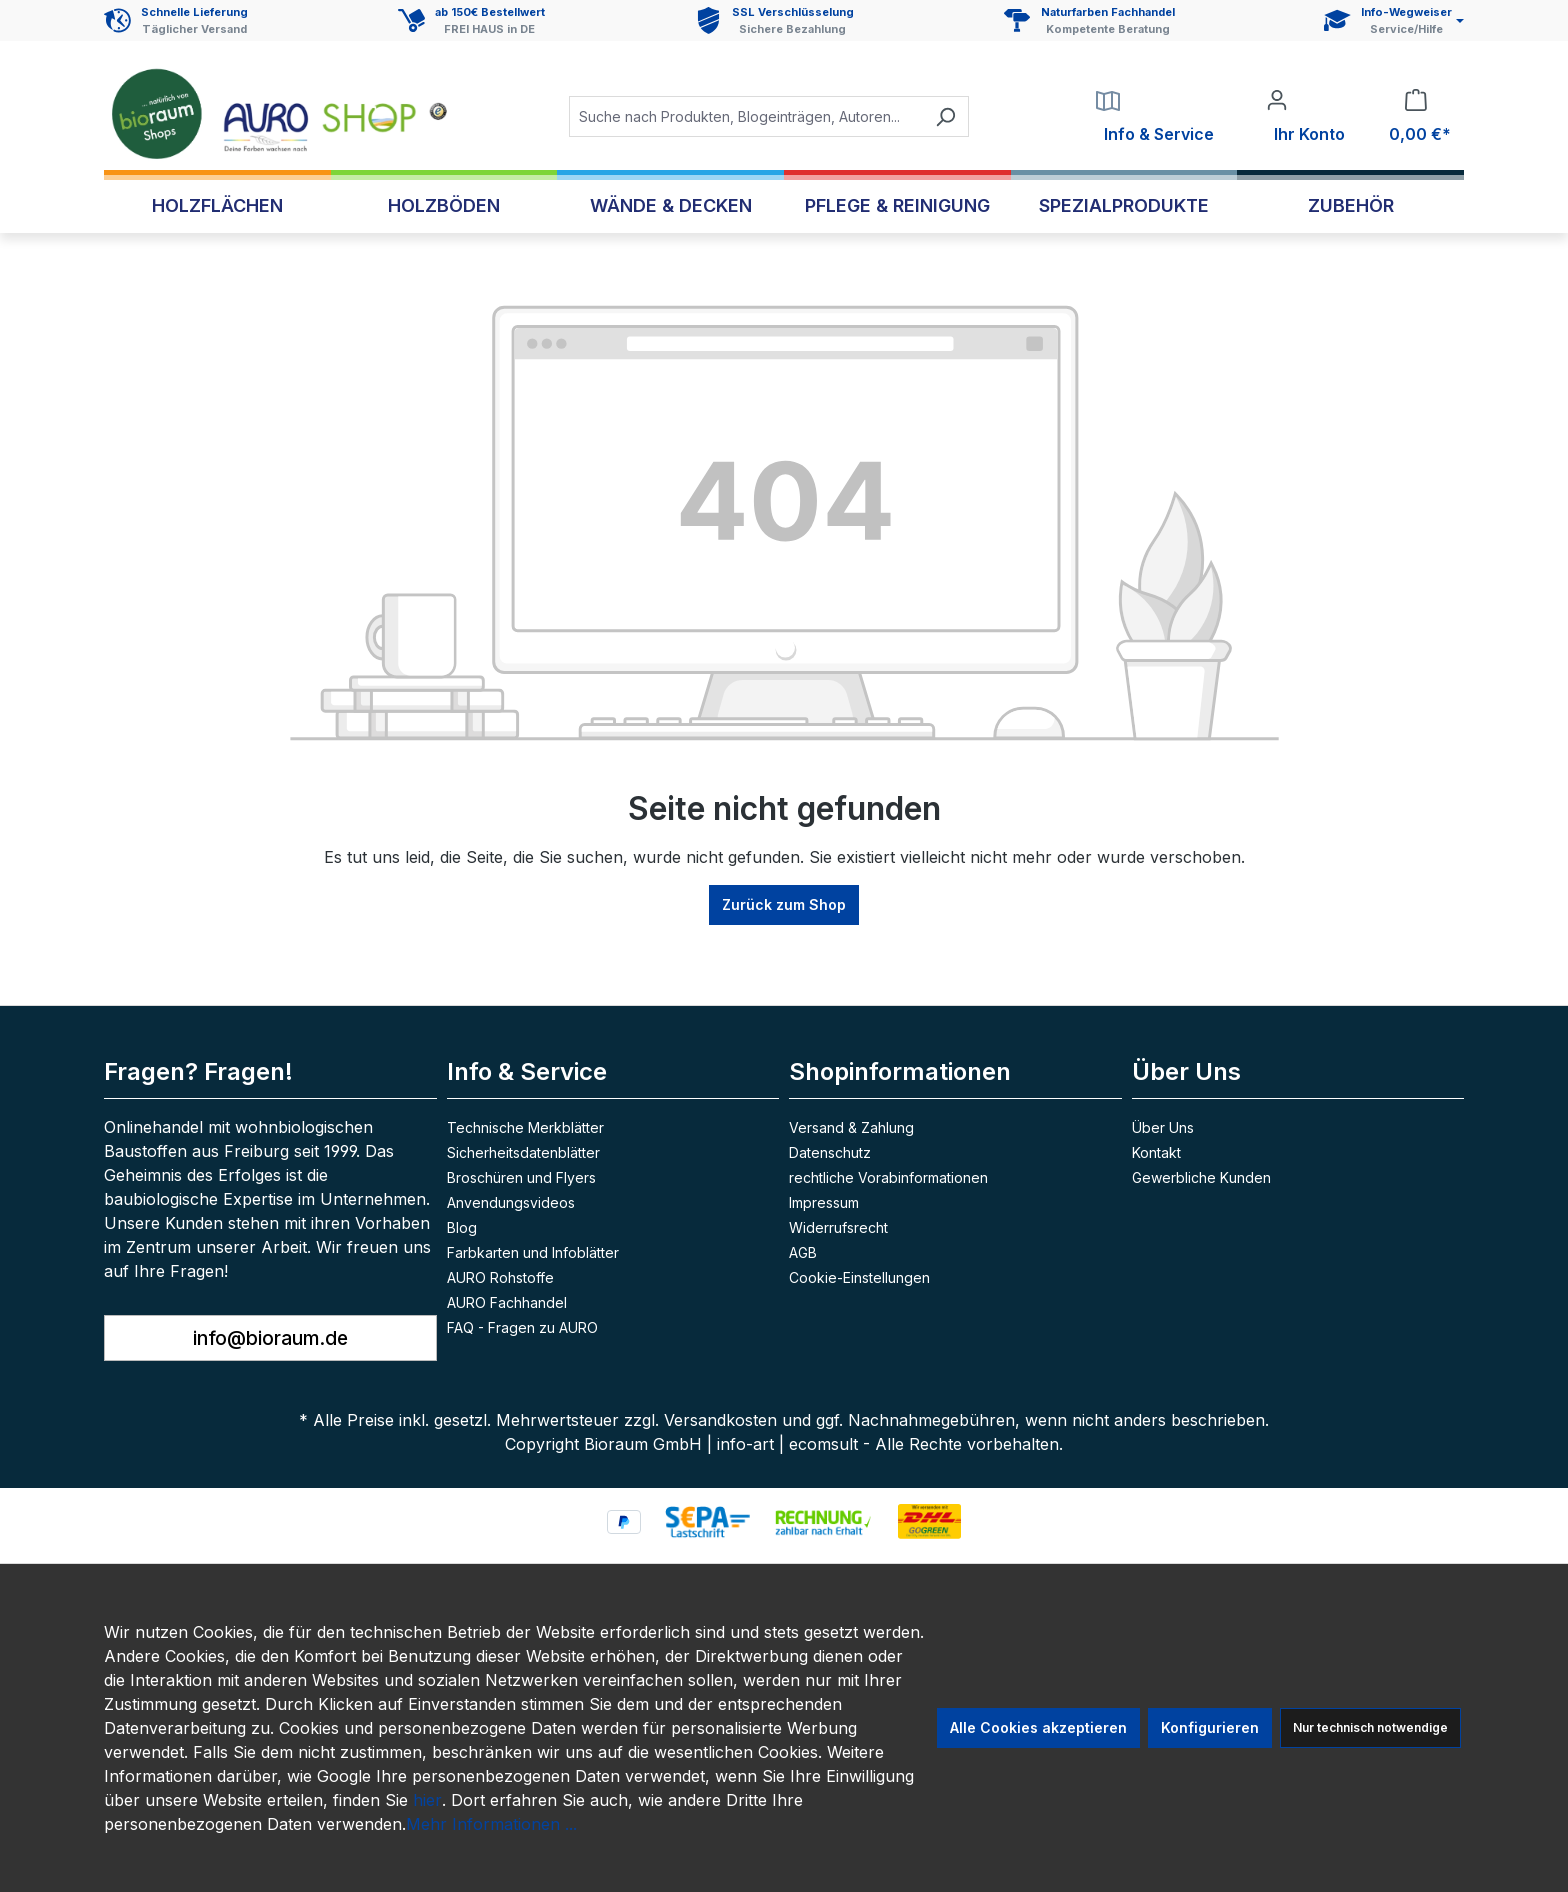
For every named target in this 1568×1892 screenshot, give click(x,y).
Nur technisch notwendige (1370, 1727)
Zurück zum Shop (784, 904)
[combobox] (746, 116)
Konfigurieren (1210, 1727)
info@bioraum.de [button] (270, 1338)
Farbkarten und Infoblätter (533, 1252)
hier (427, 1800)
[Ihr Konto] (1305, 117)
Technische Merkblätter (525, 1127)
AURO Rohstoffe (500, 1277)
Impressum (824, 1202)
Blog (462, 1227)
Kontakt (1156, 1152)
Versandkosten (720, 1420)
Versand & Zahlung (851, 1127)
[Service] (1155, 117)
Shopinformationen (900, 1071)
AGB (803, 1252)
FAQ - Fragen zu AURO (522, 1327)
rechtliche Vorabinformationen (888, 1177)
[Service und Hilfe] (1394, 20)
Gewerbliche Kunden (1201, 1177)
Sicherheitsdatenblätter (523, 1152)
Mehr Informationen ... (491, 1824)
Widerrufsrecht (838, 1227)
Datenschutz (830, 1152)
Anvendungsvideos (511, 1202)
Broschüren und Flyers (521, 1177)
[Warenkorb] (1416, 117)
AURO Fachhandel (507, 1302)
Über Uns (1163, 1127)
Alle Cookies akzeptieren (1038, 1727)
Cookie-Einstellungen (859, 1277)
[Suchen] (945, 116)
